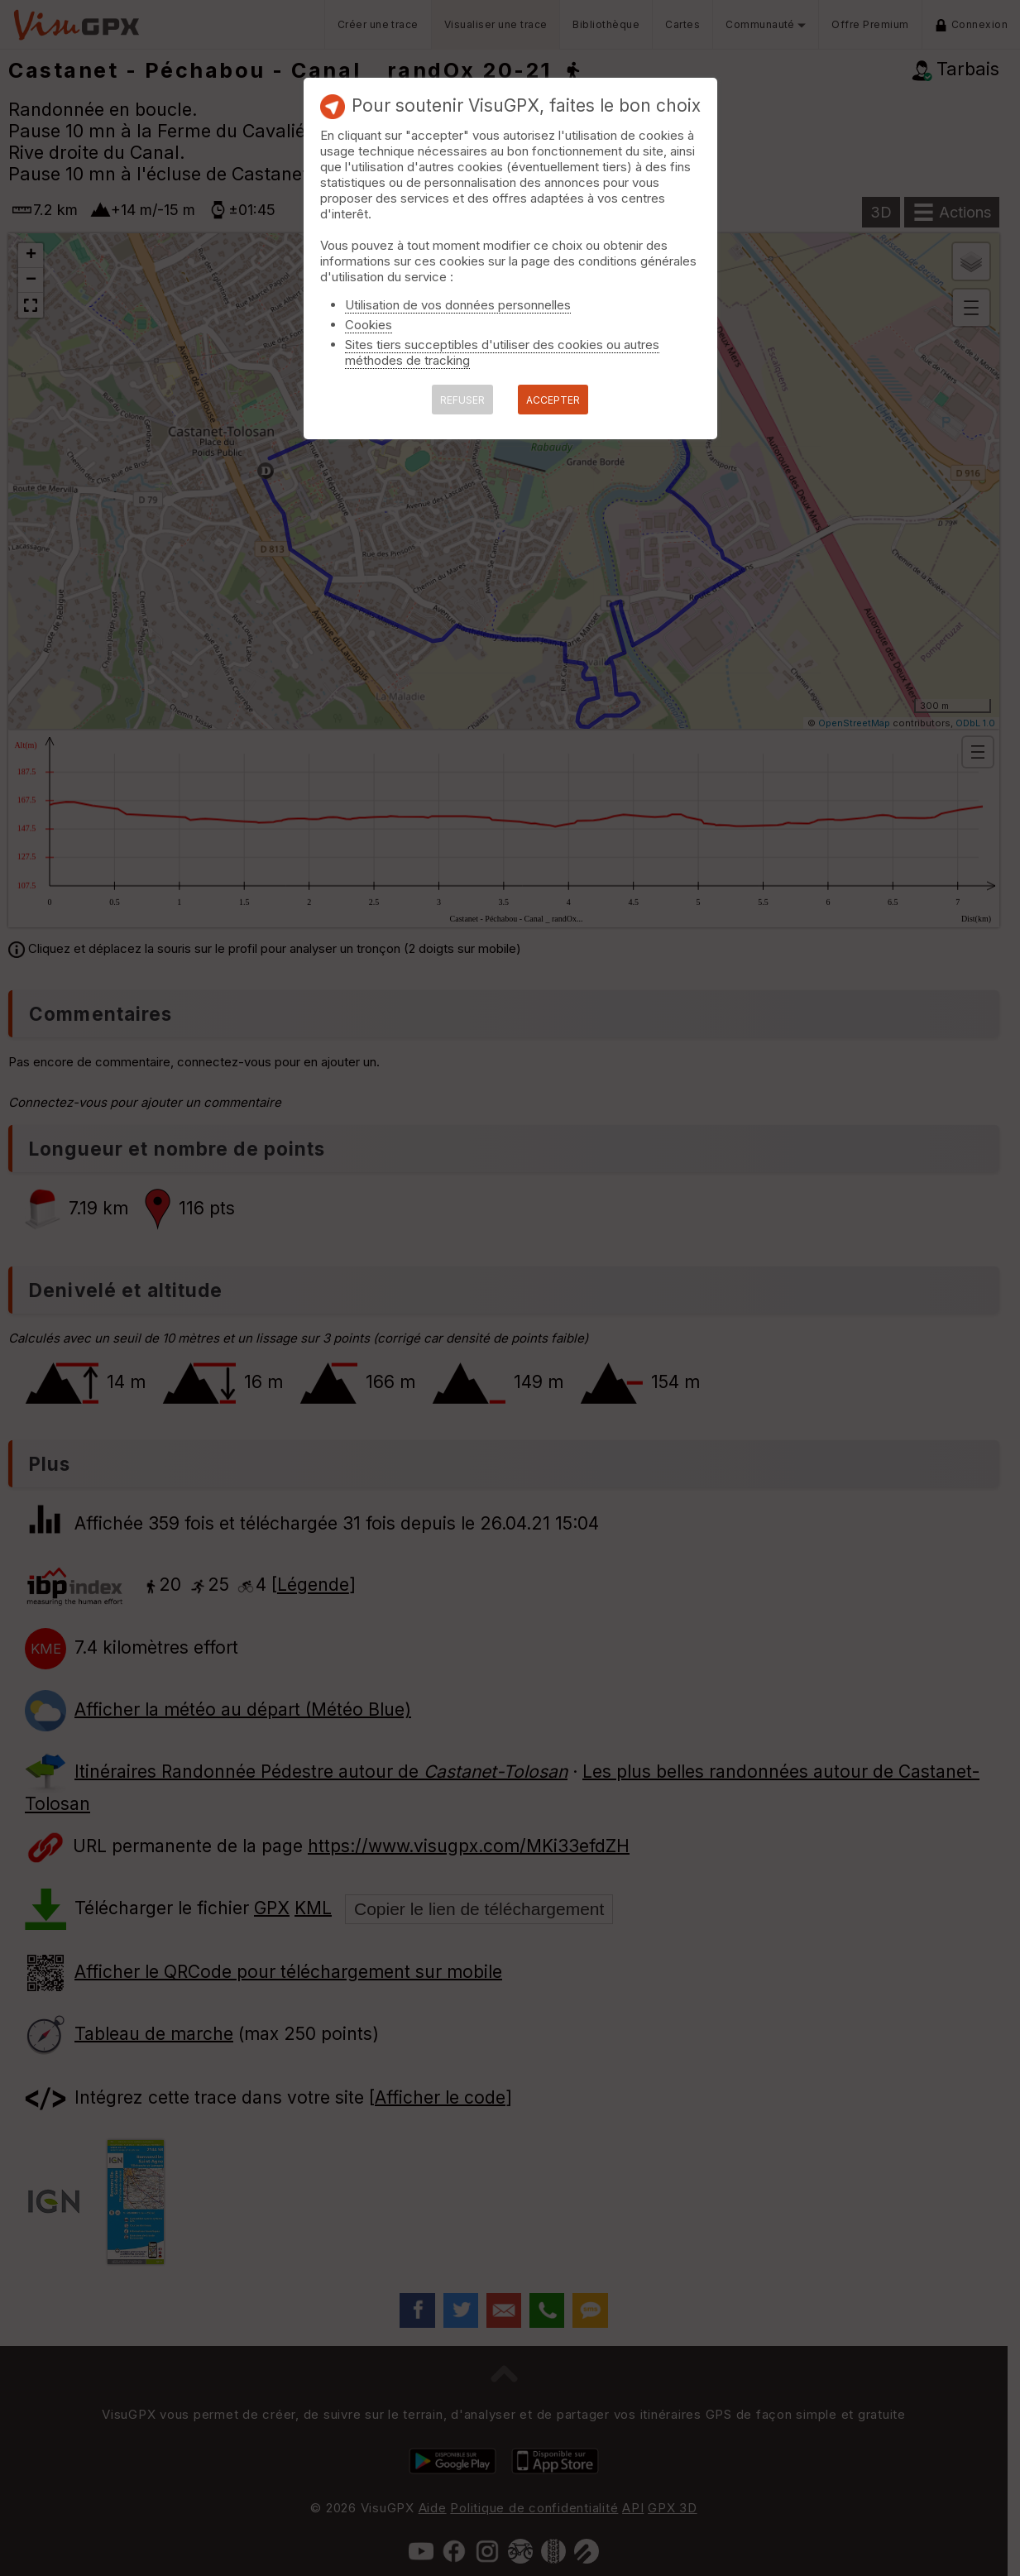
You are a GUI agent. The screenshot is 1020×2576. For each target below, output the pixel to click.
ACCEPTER (553, 400)
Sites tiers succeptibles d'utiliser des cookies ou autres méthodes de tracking (502, 352)
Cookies (368, 325)
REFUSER (462, 400)
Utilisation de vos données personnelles (458, 305)
